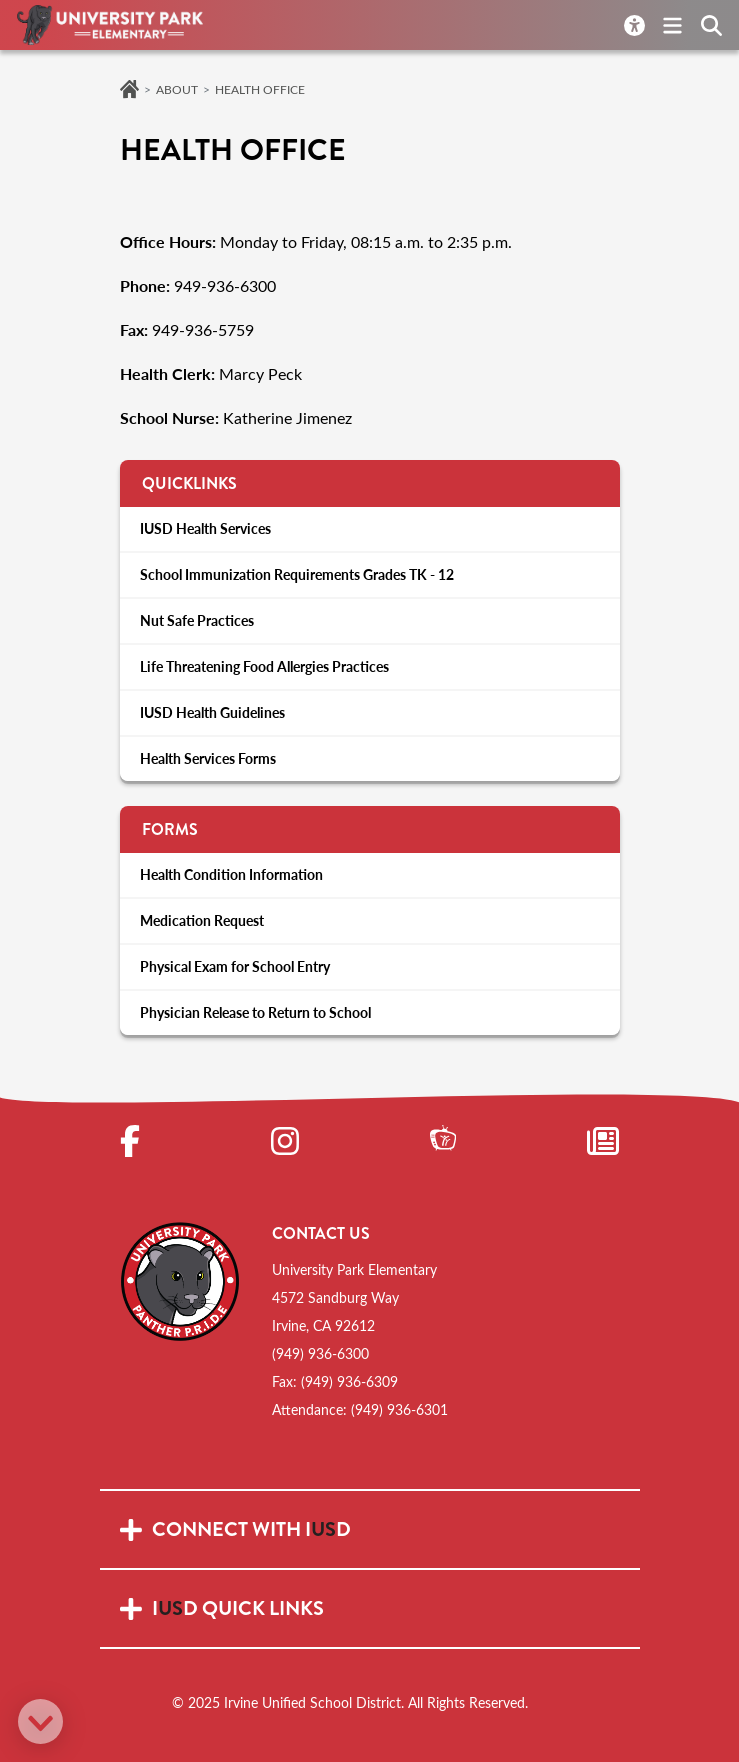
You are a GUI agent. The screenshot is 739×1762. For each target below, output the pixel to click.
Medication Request (202, 920)
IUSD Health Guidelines (212, 712)
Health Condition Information (231, 874)
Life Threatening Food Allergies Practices (264, 666)
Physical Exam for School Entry (235, 966)
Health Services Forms (208, 758)
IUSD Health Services (205, 528)
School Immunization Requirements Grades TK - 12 (297, 574)
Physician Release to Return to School (255, 1012)
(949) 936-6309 (349, 1381)
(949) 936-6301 (399, 1409)
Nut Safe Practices (197, 620)
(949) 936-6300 (320, 1353)
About (177, 89)
